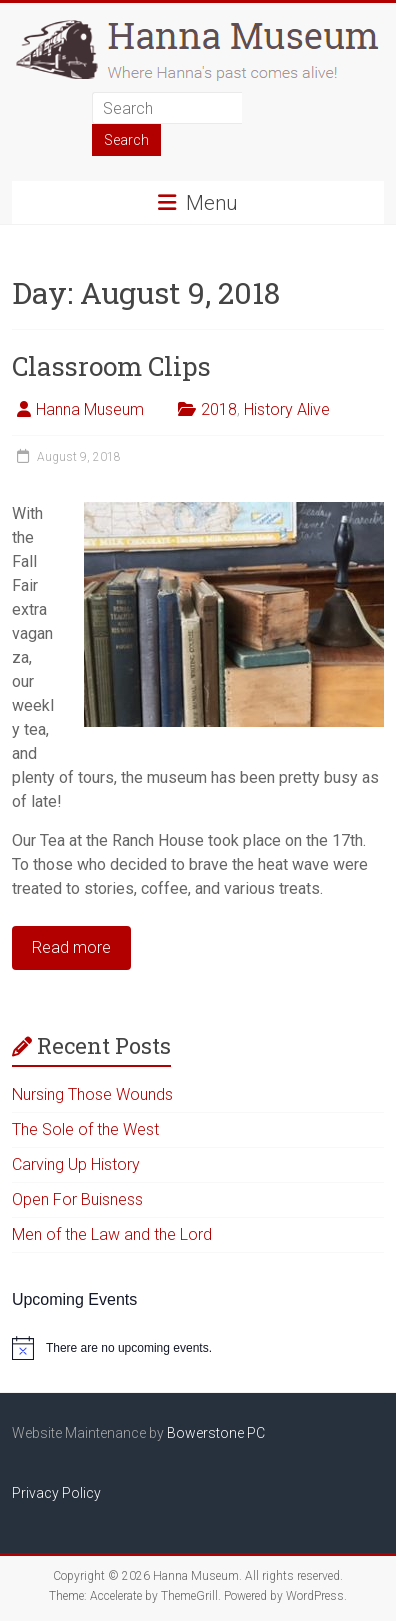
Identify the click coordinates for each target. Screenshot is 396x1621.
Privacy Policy (56, 1493)
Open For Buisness (77, 1199)
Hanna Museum (90, 409)
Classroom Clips (111, 366)
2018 (219, 409)
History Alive (287, 409)
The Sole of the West (85, 1129)
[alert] (198, 1348)
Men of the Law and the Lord (112, 1234)
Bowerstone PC (216, 1433)
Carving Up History (76, 1164)
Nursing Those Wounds (92, 1094)
